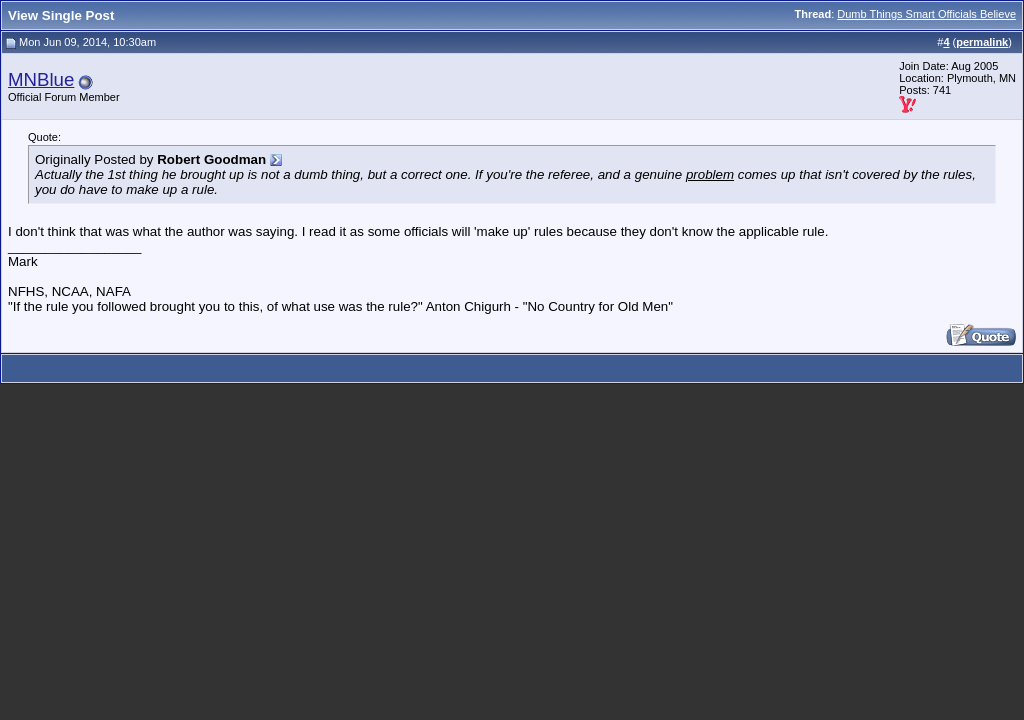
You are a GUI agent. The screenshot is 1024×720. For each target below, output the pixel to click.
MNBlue (41, 79)
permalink (982, 42)
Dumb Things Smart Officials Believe (926, 14)
